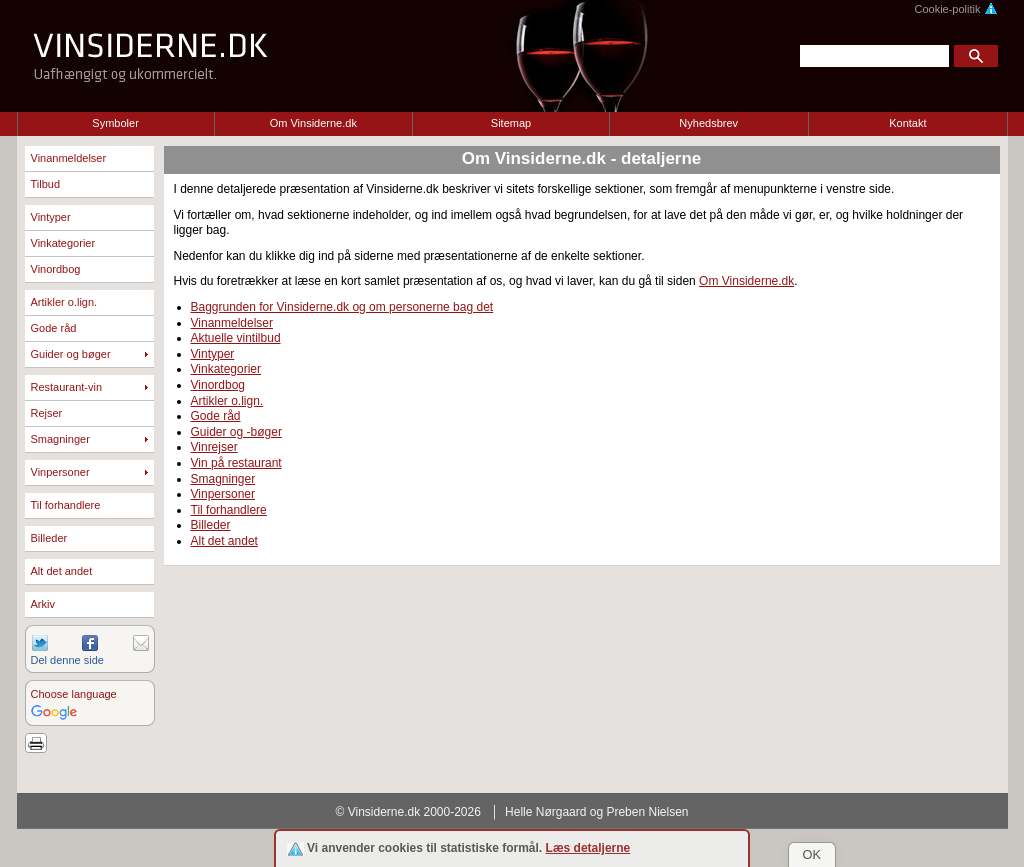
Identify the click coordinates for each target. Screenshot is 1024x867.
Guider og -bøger (236, 432)
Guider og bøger (71, 354)
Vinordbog (56, 269)
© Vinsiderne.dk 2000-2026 (408, 812)
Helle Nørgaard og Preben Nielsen (596, 812)
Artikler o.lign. (64, 302)
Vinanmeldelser (69, 158)
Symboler (115, 123)
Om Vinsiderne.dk (313, 123)
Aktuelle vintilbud (236, 338)
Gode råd (54, 328)
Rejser (47, 413)
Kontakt (907, 123)
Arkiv (43, 604)
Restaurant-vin (67, 387)
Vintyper (51, 217)
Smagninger (60, 439)
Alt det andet (62, 571)
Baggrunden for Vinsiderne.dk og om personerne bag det (342, 307)
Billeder (49, 538)
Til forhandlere (66, 505)
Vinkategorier (63, 243)
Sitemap (511, 123)
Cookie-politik (955, 9)
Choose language (74, 694)
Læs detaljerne (588, 848)
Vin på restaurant (236, 463)
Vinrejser (214, 447)
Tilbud (46, 184)
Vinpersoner (60, 472)
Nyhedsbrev (708, 123)
